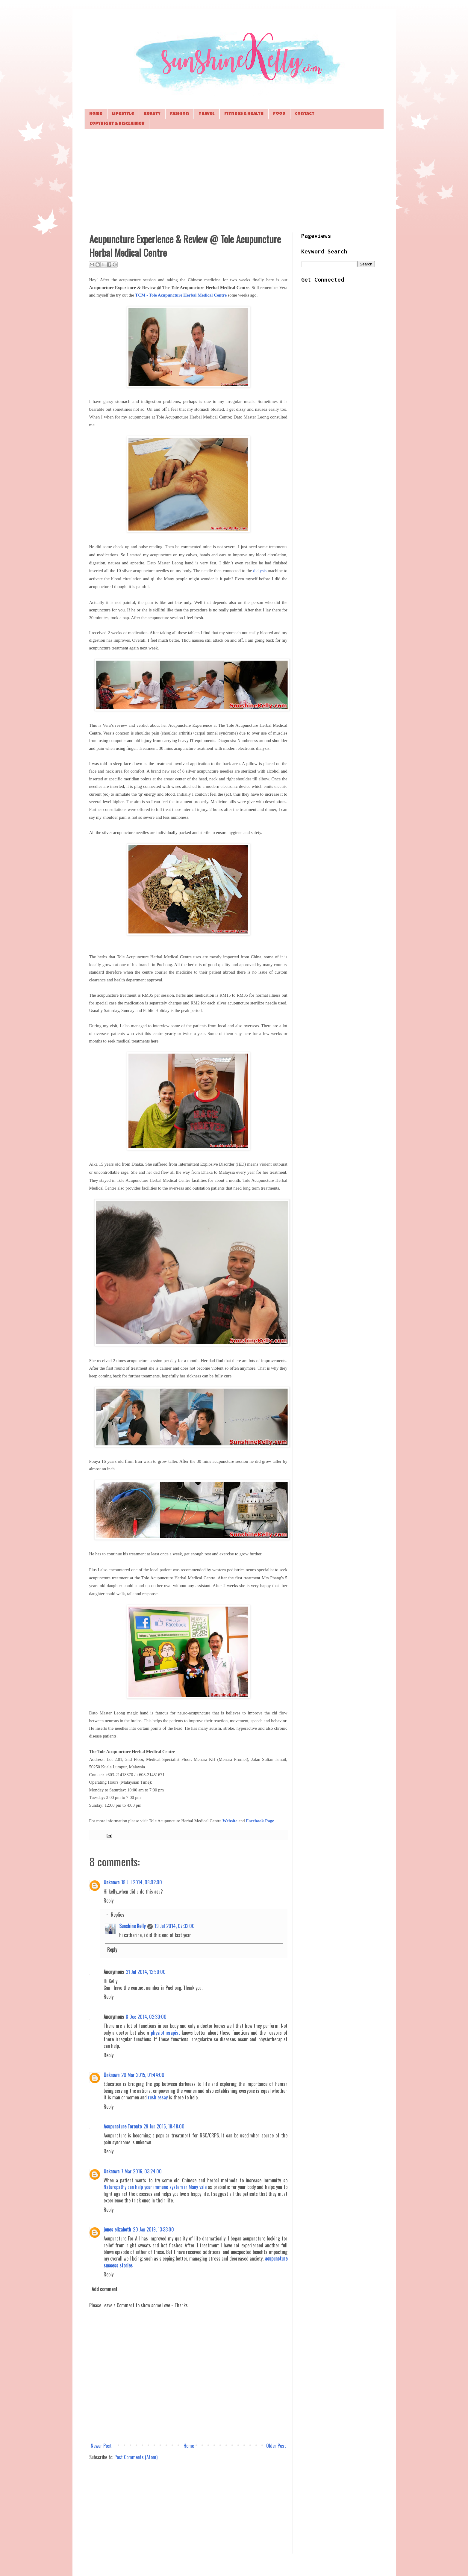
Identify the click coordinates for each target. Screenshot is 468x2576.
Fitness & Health (243, 114)
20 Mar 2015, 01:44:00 (142, 2074)
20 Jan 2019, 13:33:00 (153, 2229)
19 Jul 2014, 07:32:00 (175, 1926)
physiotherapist (165, 2032)
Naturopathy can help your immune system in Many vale (155, 2186)
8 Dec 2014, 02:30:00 (146, 2016)
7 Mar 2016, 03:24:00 (141, 2171)
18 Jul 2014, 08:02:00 (141, 1882)
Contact (304, 114)
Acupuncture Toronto (123, 2126)
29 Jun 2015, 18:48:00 (163, 2126)
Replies (117, 1914)
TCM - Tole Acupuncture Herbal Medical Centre (181, 295)
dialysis (259, 570)
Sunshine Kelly (132, 1926)
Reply (108, 1900)
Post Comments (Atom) (135, 2457)
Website (229, 1820)
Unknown (111, 1882)
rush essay (158, 2097)
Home (95, 114)
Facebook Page (260, 1820)
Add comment (104, 2289)
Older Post (276, 2445)
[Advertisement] (234, 180)
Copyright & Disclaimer (117, 124)
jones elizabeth (117, 2229)
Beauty (152, 114)
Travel (207, 114)
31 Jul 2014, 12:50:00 (146, 1971)
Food (279, 114)
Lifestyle (123, 114)
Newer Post (101, 2445)
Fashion (179, 114)
